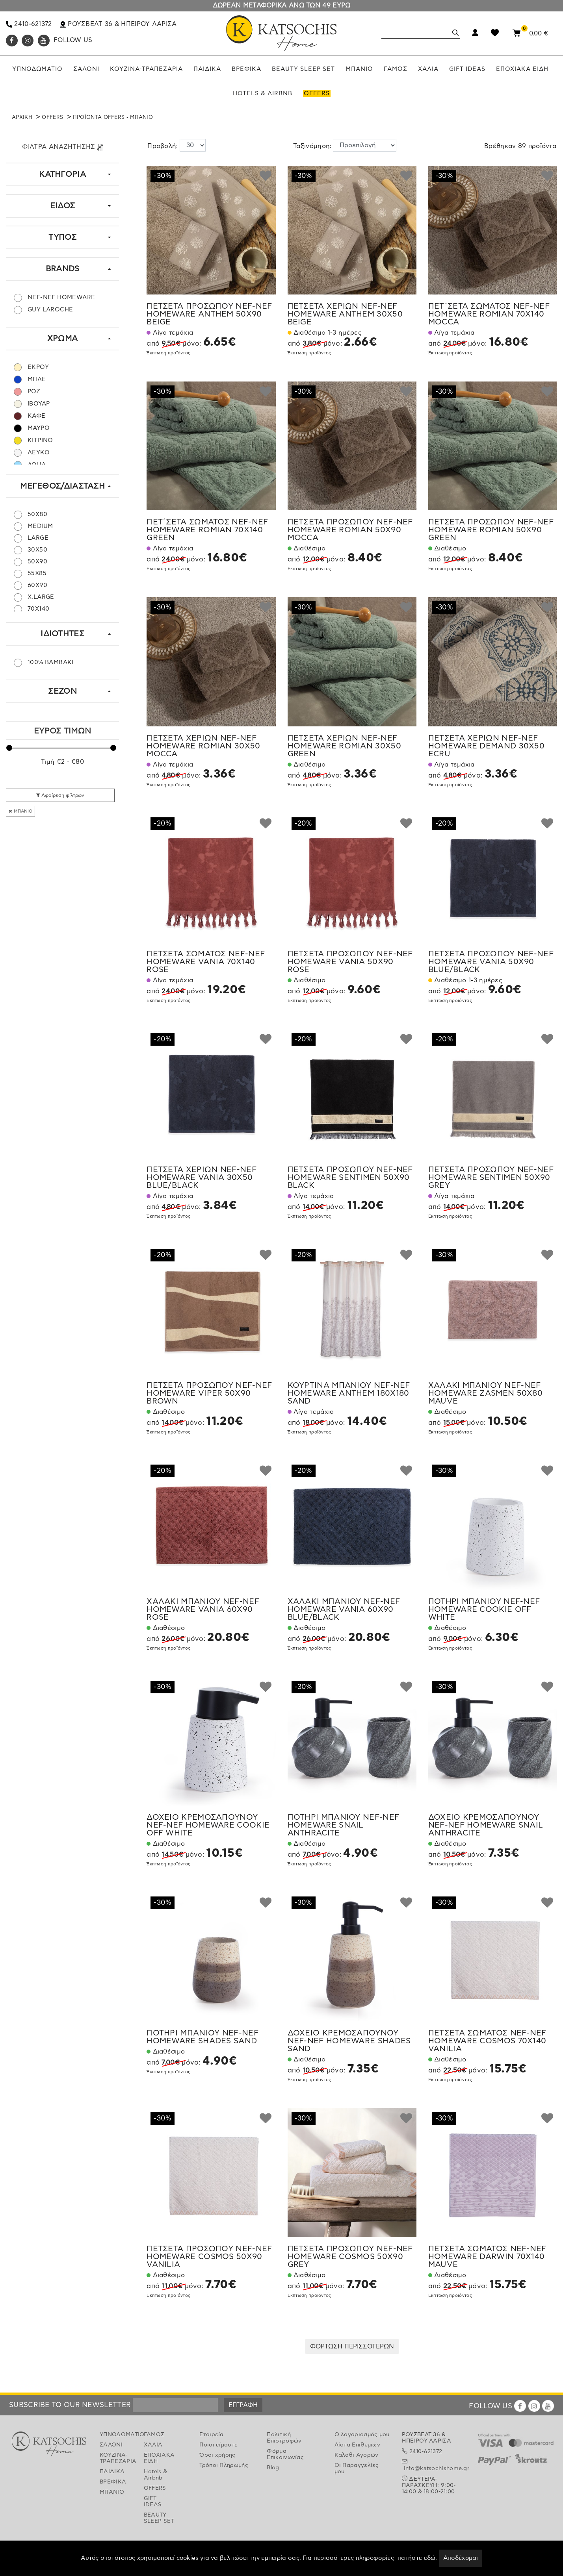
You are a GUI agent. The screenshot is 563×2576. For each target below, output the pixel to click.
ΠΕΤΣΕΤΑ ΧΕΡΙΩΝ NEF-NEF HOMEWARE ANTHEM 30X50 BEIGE (345, 314)
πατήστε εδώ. (417, 2558)
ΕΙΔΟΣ (62, 206)
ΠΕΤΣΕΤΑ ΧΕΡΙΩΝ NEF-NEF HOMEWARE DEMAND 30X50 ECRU (486, 746)
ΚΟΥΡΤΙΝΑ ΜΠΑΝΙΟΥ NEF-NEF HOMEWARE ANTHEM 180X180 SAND (349, 1393)
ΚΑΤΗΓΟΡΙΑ (62, 174)
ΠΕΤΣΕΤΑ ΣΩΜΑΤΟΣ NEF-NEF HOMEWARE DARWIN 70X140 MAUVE (487, 2257)
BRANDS (63, 269)
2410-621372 (29, 24)
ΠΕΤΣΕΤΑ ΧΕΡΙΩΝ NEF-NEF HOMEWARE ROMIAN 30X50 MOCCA (203, 746)
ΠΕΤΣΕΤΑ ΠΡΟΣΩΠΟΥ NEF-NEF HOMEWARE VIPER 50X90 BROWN (209, 1393)
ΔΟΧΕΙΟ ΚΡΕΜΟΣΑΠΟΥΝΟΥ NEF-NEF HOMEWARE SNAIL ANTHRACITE (485, 1825)
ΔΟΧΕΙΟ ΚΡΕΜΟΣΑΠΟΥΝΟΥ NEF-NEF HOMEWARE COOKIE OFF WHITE (208, 1825)
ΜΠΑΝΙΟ (20, 811)
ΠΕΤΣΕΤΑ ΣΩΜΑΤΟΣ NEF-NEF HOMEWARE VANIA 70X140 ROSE (206, 962)
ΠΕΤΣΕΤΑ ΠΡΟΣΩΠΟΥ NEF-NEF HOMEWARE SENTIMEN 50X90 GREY (491, 1177)
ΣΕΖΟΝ (62, 691)
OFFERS (52, 117)
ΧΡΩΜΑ (62, 339)
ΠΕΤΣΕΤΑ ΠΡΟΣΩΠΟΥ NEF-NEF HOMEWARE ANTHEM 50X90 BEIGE (209, 314)
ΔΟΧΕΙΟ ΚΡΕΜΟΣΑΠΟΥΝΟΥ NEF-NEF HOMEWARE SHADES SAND (349, 2041)
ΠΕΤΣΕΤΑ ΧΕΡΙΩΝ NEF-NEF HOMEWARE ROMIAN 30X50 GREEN (344, 746)
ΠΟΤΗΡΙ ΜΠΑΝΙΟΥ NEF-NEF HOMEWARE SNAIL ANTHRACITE (343, 1825)
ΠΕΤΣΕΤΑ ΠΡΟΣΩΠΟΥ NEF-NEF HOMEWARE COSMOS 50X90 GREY (350, 2257)
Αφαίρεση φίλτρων (60, 795)
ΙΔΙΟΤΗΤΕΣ (62, 634)
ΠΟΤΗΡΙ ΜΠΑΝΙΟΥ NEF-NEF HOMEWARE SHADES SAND (202, 2037)
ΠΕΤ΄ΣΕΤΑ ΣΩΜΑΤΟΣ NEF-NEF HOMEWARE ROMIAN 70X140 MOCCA (489, 314)
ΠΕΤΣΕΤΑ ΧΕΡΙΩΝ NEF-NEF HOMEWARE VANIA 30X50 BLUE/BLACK (201, 1177)
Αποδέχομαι (460, 2558)
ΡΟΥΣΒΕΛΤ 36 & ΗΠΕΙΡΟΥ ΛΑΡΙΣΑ (118, 24)
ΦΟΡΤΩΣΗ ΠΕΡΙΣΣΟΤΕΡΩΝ (352, 2346)
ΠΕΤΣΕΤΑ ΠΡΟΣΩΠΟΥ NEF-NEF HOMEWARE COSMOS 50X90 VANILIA (209, 2257)
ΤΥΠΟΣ (62, 237)
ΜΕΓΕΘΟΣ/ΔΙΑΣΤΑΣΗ (62, 486)
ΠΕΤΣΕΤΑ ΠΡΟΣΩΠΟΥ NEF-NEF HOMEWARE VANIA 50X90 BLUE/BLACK (491, 962)
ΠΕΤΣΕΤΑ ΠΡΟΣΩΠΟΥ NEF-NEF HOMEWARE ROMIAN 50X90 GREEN (491, 530)
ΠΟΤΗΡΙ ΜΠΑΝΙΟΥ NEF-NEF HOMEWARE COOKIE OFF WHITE (484, 1609)
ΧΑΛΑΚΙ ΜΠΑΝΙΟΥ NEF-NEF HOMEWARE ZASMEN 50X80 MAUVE (485, 1393)
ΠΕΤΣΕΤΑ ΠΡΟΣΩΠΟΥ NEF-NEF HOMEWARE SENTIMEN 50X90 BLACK (350, 1177)
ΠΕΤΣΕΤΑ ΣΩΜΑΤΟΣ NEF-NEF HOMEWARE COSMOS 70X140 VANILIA (487, 2041)
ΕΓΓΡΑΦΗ (243, 2405)
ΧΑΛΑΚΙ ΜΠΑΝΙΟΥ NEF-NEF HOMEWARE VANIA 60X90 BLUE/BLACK (344, 1609)
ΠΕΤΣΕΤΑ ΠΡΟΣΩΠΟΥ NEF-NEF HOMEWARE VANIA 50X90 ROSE (350, 962)
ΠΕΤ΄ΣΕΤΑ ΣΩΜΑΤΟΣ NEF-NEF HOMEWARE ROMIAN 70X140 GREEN (207, 530)
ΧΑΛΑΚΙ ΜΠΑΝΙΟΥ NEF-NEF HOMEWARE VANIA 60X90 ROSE (203, 1609)
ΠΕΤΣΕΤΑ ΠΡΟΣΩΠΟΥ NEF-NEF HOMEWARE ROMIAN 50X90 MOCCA (350, 530)
